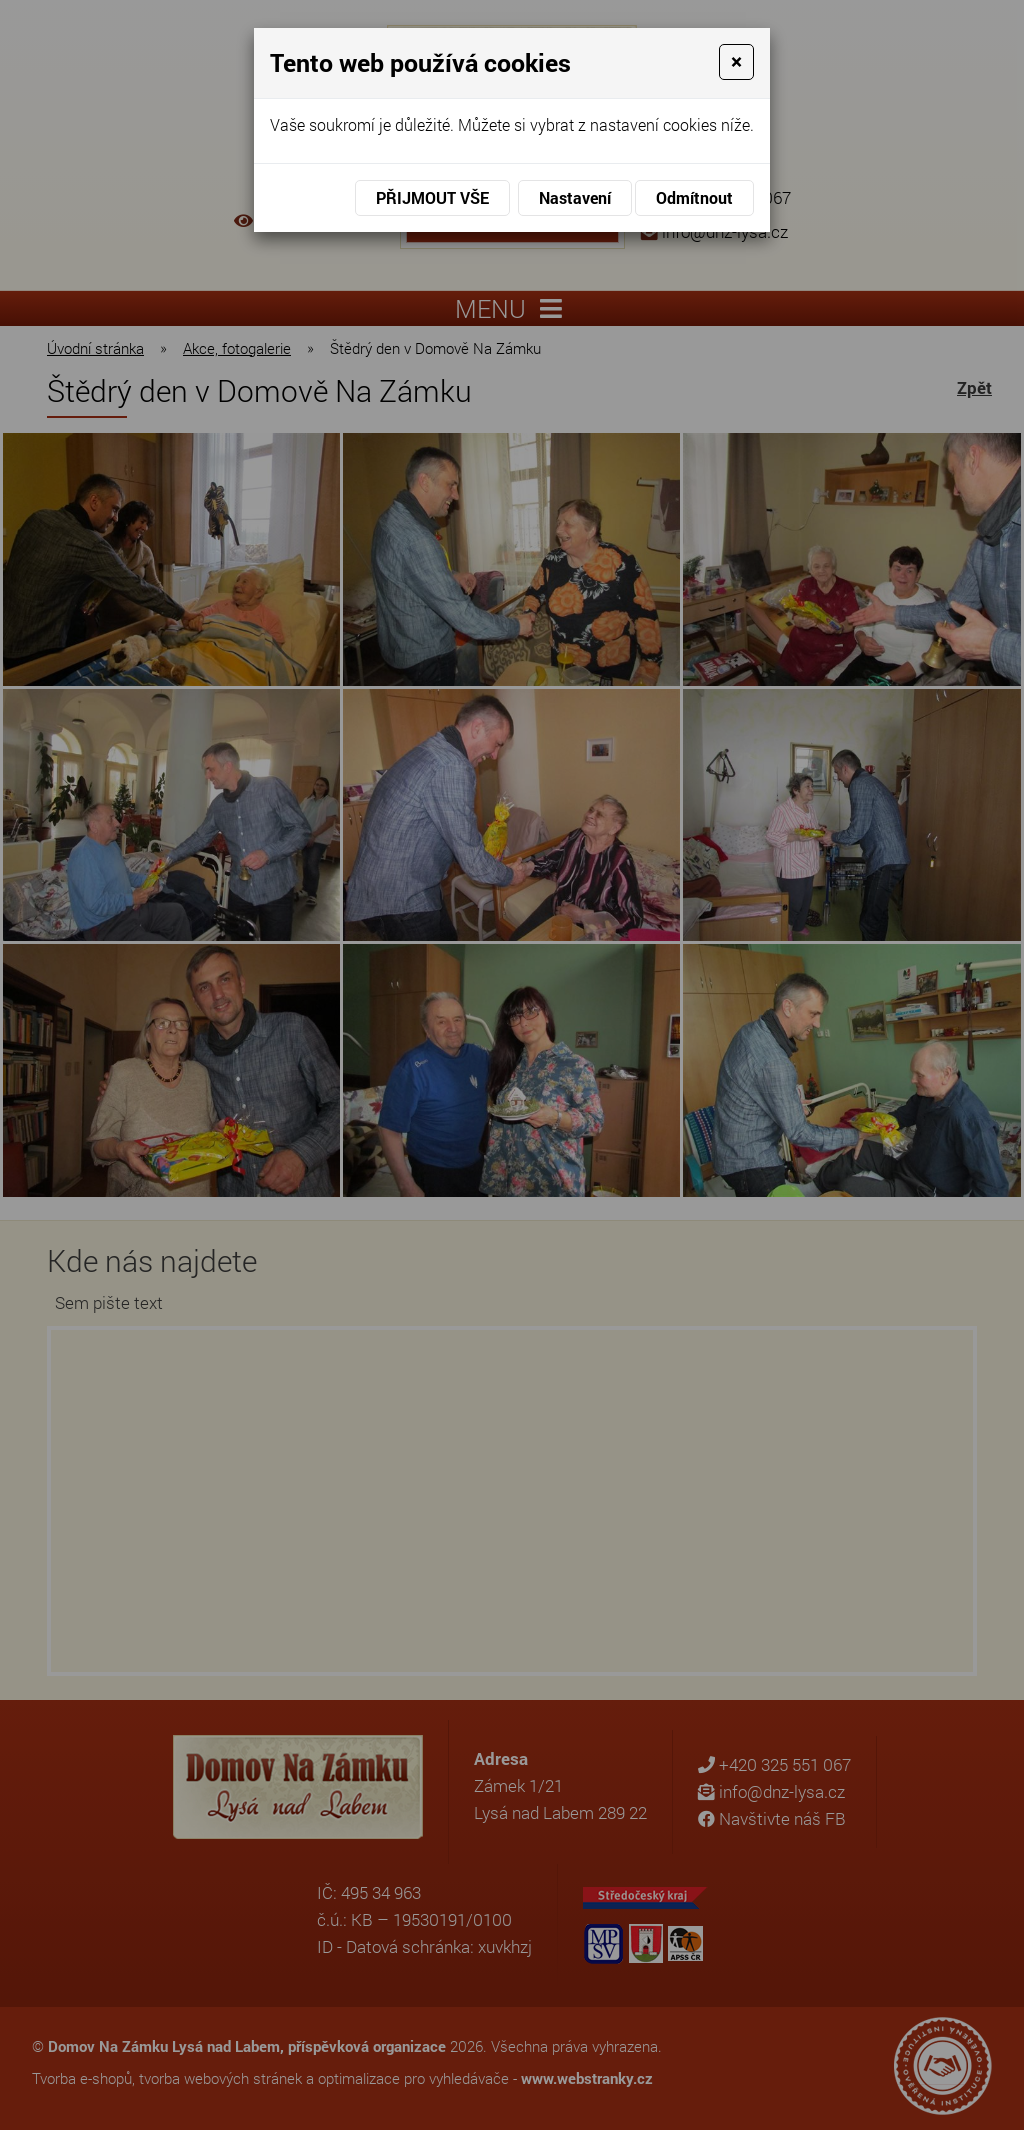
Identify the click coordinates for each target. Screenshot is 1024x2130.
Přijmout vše (432, 197)
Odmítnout (694, 197)
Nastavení (575, 197)
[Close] (736, 62)
